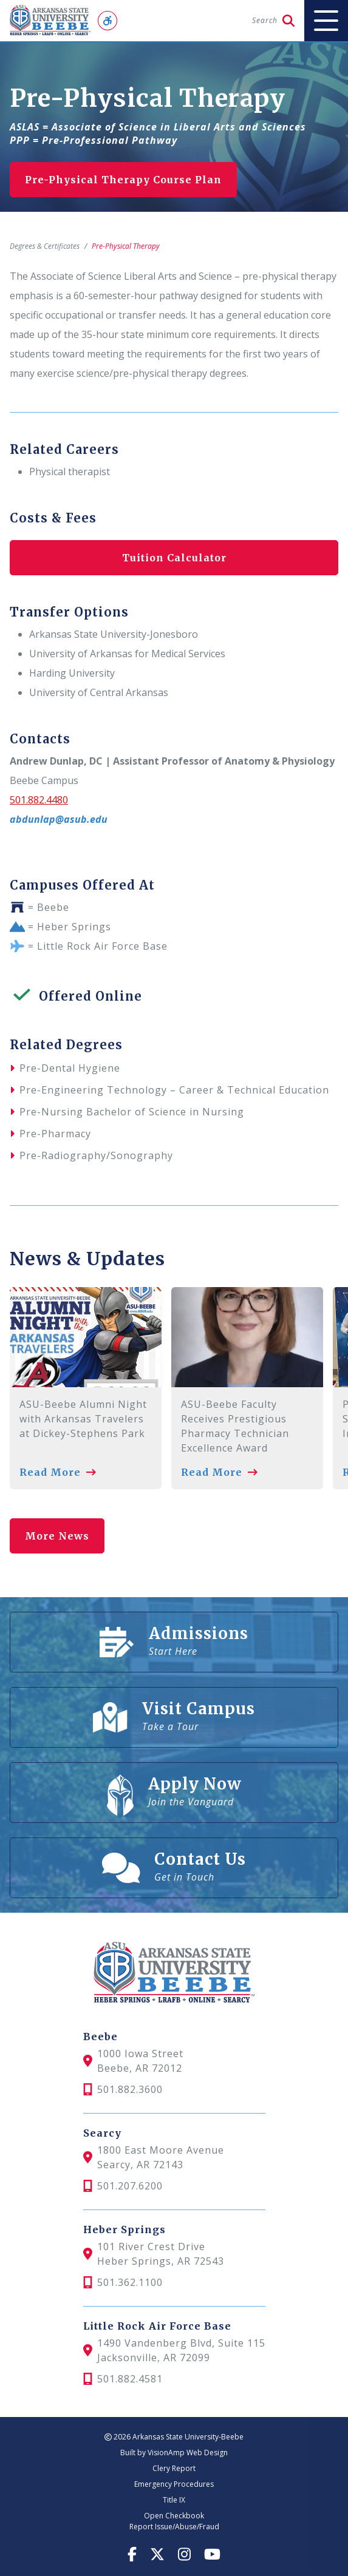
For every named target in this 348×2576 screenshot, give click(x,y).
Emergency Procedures (174, 2484)
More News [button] (57, 1536)
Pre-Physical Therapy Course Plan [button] (123, 180)
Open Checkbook (174, 2515)
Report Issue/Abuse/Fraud (174, 2526)
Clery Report (174, 2468)
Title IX (174, 2500)
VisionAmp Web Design (188, 2452)
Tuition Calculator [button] (174, 558)
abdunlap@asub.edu (58, 819)
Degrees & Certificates (45, 246)
